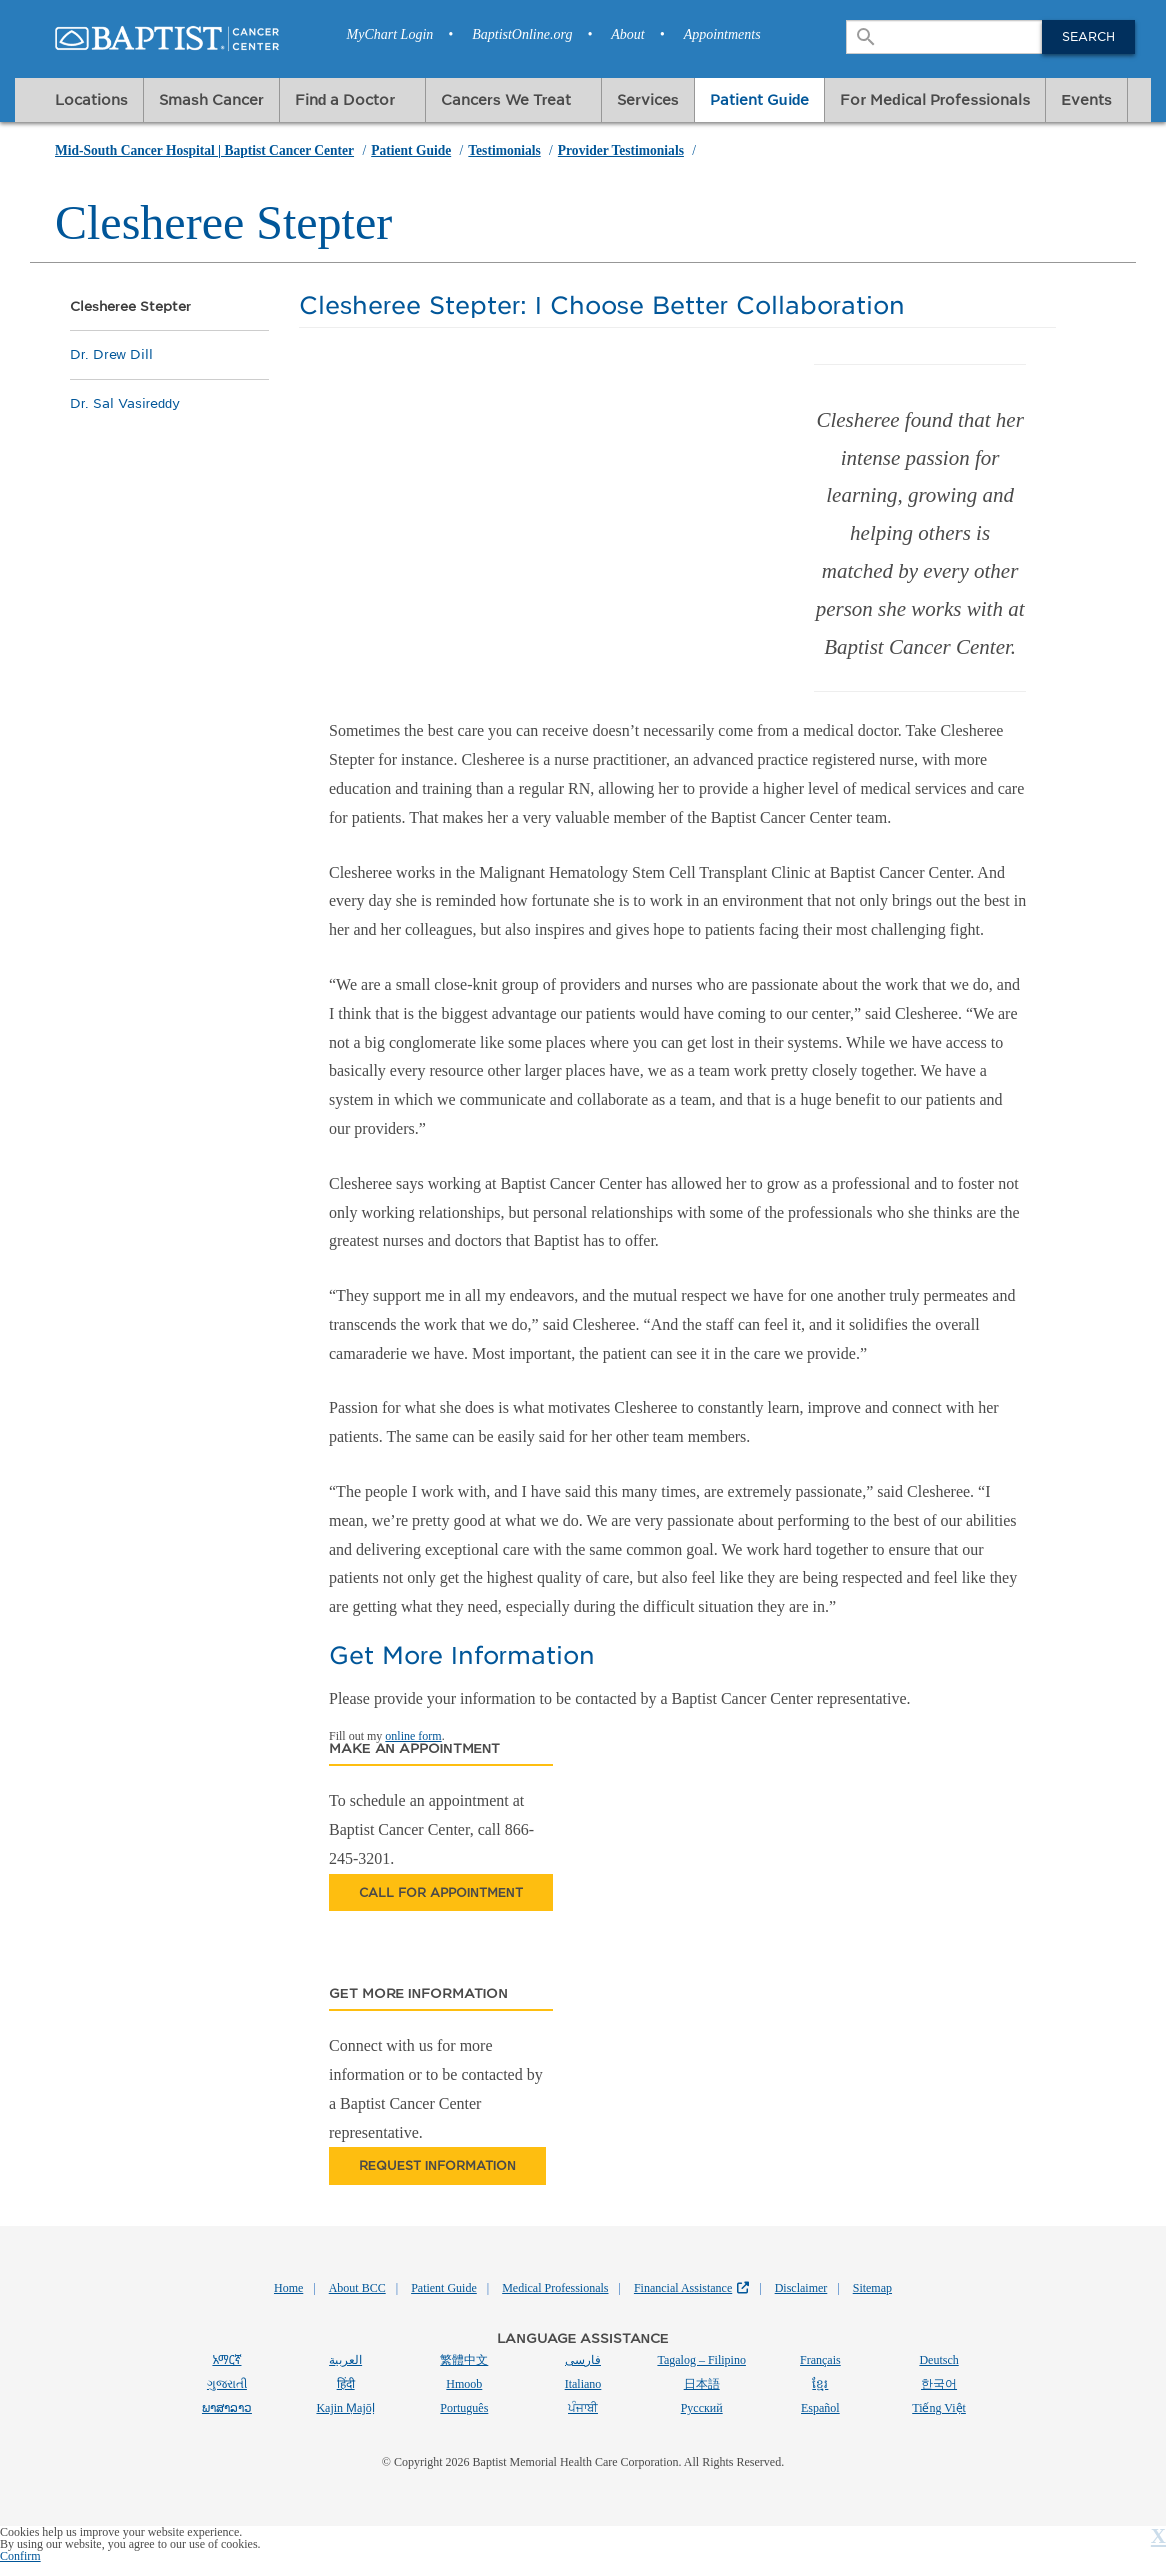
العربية (345, 2360)
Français (820, 2360)
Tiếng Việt (939, 2408)
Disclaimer (801, 2288)
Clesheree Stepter (130, 306)
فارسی (583, 2360)
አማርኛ (226, 2359)
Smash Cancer (211, 99)
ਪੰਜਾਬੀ (583, 2408)
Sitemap (872, 2288)
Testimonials (504, 150)
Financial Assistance (683, 2288)
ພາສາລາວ (227, 2408)
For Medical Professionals (935, 99)
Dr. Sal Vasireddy (125, 403)
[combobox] (946, 37)
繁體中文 (464, 2360)
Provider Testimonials (621, 150)
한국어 (939, 2384)
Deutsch (938, 2360)
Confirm (20, 2556)
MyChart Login (390, 34)
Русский (702, 2408)
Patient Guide (760, 99)
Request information (437, 2165)
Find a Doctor (345, 99)
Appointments (722, 34)
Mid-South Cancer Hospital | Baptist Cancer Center (204, 150)
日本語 (702, 2384)
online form (413, 1736)
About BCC (357, 2288)
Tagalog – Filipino (701, 2360)
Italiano (583, 2384)
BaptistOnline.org (522, 34)
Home (288, 2288)
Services (648, 99)
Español (820, 2408)
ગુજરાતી (227, 2384)
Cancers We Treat (506, 99)
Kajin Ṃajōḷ (345, 2408)
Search (1088, 36)
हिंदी (346, 2384)
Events (1086, 99)
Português (464, 2408)
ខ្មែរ (820, 2384)
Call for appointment (441, 1892)
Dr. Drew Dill (111, 354)
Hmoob (464, 2384)
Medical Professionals (555, 2288)
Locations (91, 99)
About (627, 34)
